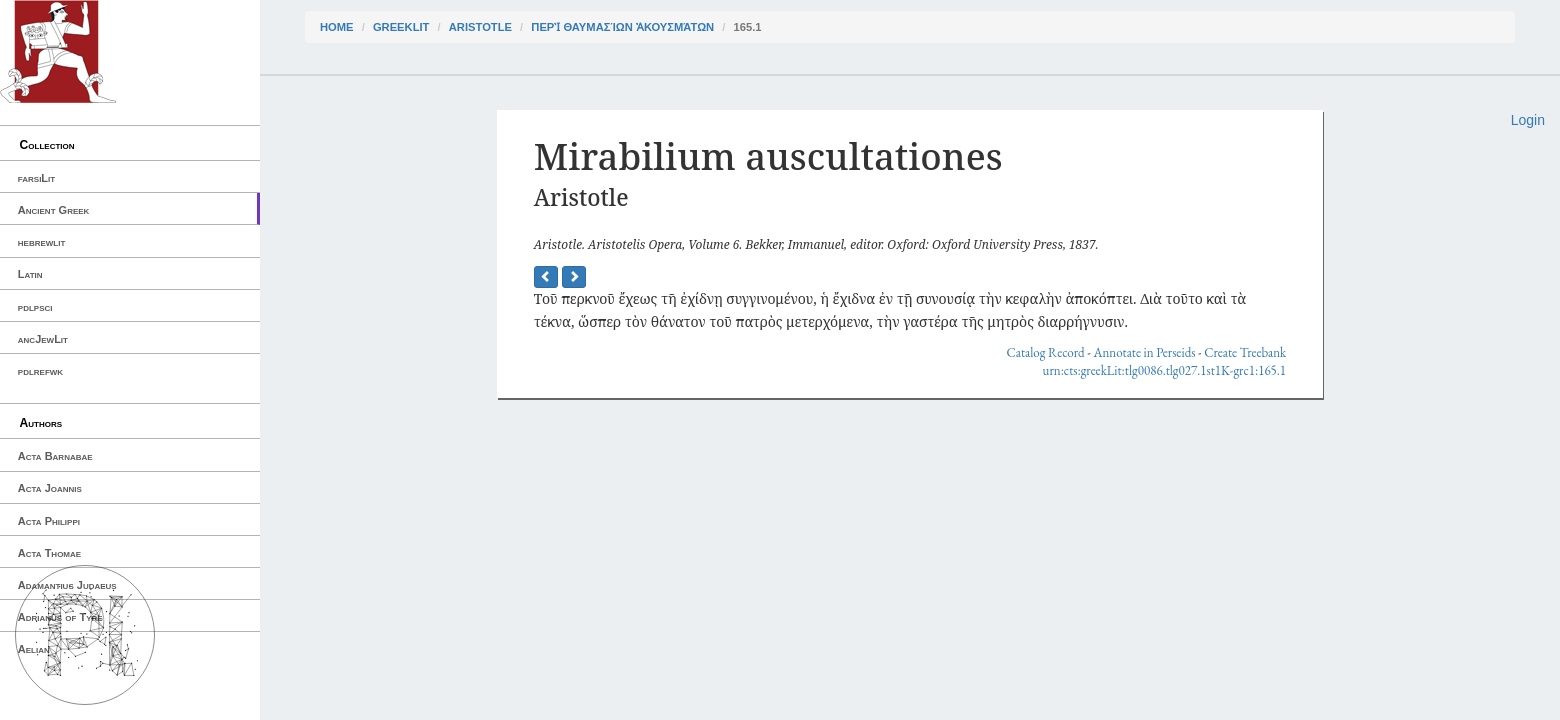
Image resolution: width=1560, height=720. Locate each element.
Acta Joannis (50, 488)
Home (337, 27)
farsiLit (36, 178)
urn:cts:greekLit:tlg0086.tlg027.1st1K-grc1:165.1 (1165, 370)
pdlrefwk (40, 371)
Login (1528, 120)
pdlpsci (35, 307)
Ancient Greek (54, 210)
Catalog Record (1046, 352)
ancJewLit (43, 339)
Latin (30, 274)
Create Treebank (1245, 352)
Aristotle (480, 27)
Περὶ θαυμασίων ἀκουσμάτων (622, 27)
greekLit (401, 27)
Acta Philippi (49, 521)
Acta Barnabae (55, 456)
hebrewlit (42, 242)
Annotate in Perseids (1144, 352)
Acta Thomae (49, 553)
